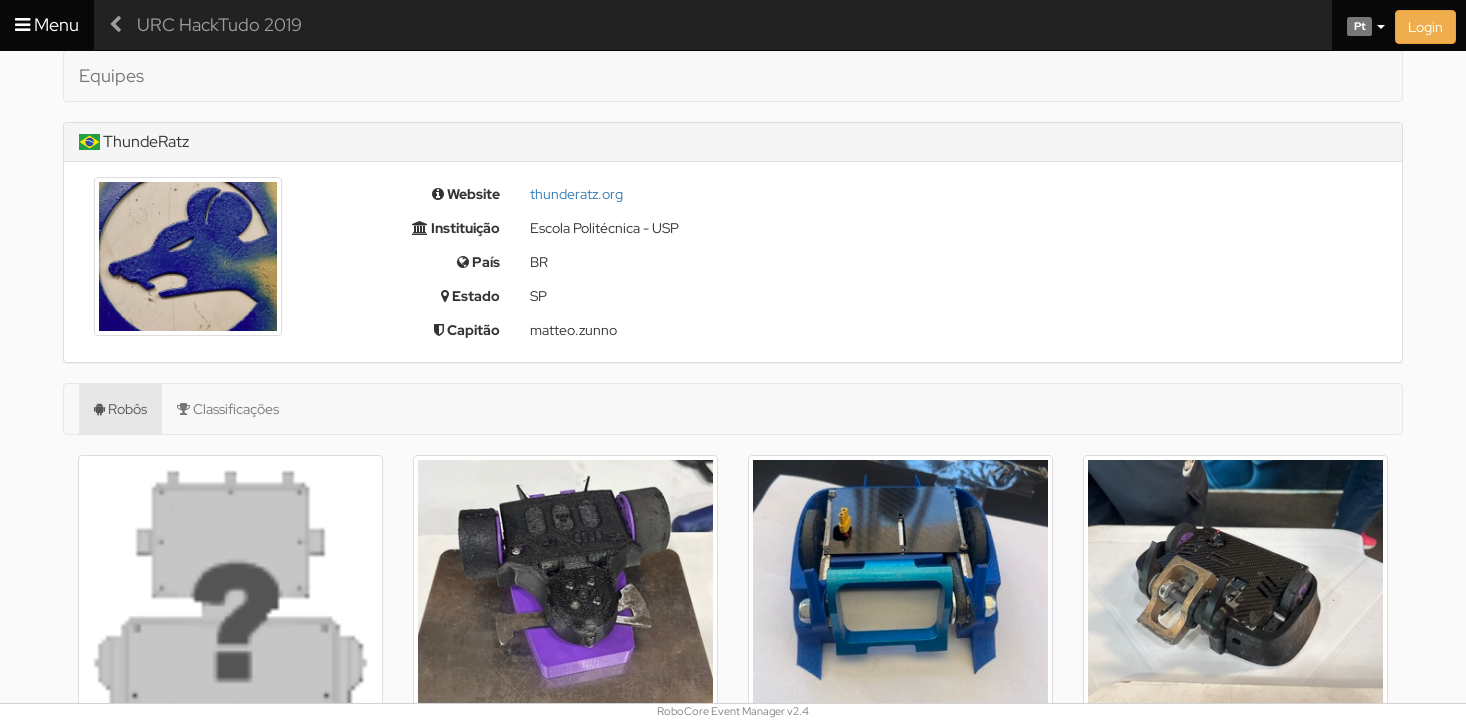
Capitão (467, 330)
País (478, 262)
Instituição (456, 228)
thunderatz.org (576, 194)
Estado (470, 296)
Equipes (111, 75)
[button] (1358, 25)
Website (466, 194)
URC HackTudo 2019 (219, 24)
